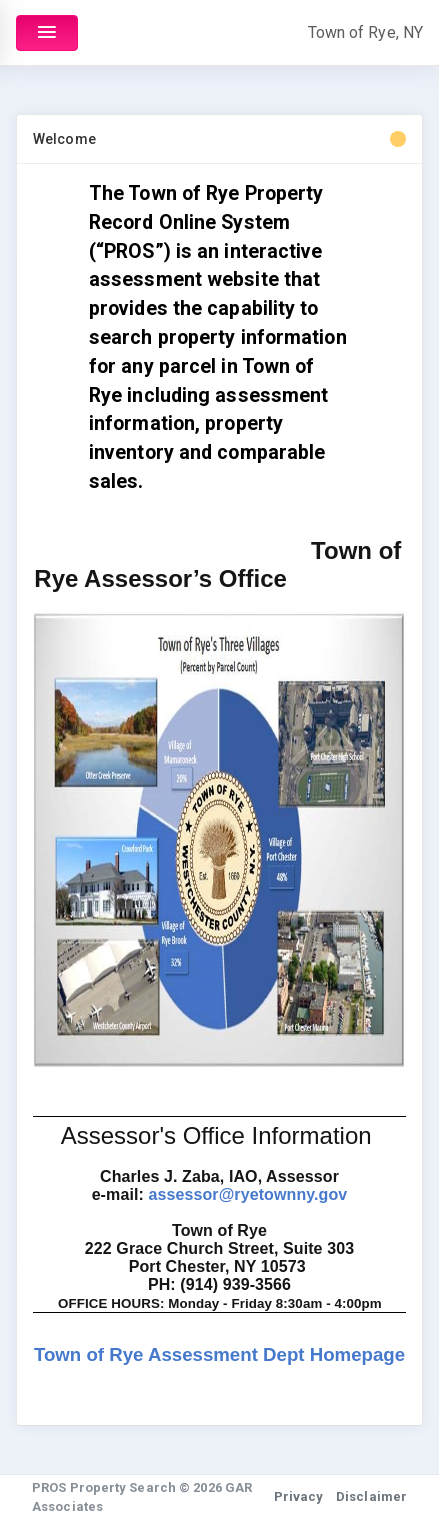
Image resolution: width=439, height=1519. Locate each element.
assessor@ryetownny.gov (247, 1194)
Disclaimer (371, 1496)
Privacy (299, 1496)
